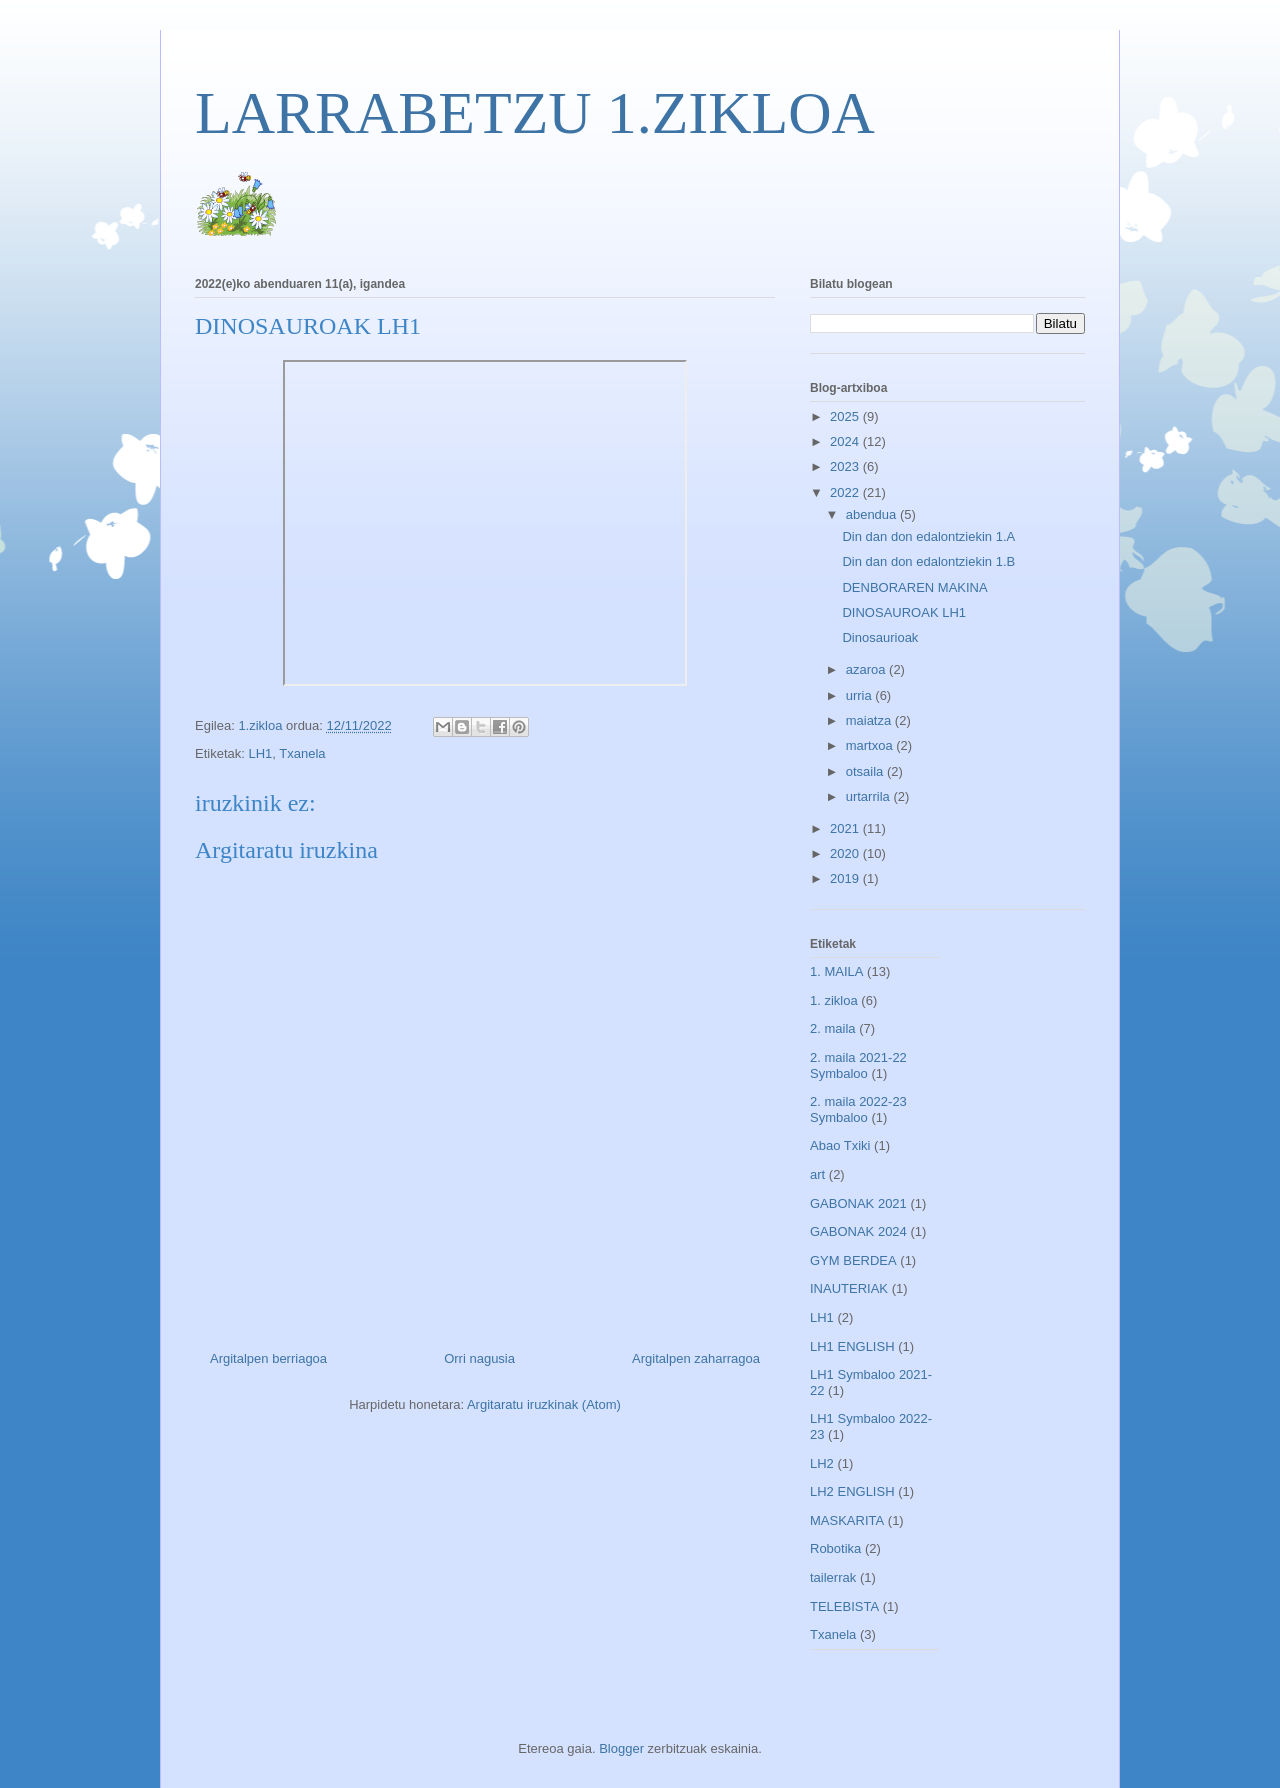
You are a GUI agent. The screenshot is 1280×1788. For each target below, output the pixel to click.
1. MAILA (836, 971)
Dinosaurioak (880, 637)
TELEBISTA (844, 1606)
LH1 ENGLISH (852, 1346)
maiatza (870, 720)
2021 (846, 828)
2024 (846, 441)
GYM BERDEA (853, 1260)
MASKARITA (847, 1520)
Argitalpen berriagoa (268, 1358)
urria (861, 695)
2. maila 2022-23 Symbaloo (858, 1109)
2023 (846, 466)
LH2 (822, 1463)
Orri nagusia (479, 1358)
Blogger (621, 1748)
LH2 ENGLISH (852, 1491)
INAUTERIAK (849, 1288)
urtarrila (870, 796)
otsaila (866, 771)
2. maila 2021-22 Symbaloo (858, 1065)
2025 (846, 416)
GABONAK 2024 (858, 1231)
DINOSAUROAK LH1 (904, 612)
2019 (846, 878)
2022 (846, 492)
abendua (873, 514)
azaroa (867, 669)
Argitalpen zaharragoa (696, 1358)
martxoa (871, 745)
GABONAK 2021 (858, 1203)
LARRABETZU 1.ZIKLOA (535, 113)
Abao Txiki (840, 1145)
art (817, 1174)
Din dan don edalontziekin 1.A (928, 536)
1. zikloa (834, 1000)
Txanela (302, 753)
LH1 (260, 753)
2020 (846, 853)
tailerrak (833, 1577)
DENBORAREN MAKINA (914, 587)
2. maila (833, 1028)
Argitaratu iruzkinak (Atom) (544, 1404)
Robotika (835, 1548)
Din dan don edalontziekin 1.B (928, 561)
